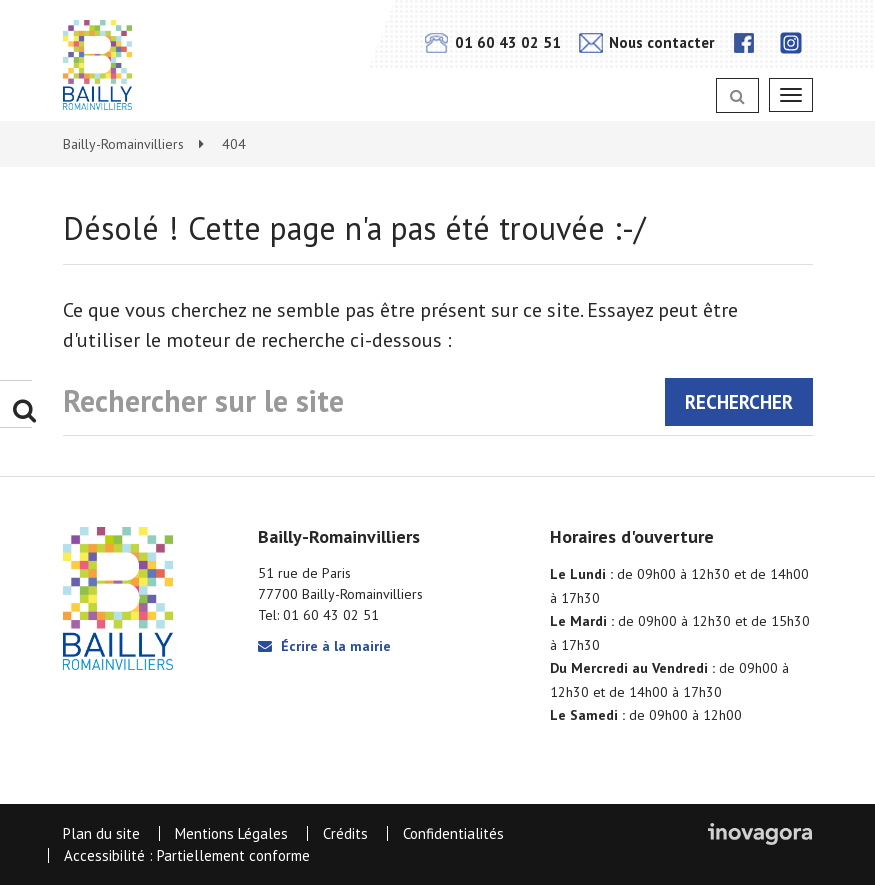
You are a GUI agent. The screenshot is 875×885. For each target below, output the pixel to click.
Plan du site (101, 833)
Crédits (345, 833)
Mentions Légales (231, 833)
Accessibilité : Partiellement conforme (187, 855)
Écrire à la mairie (324, 646)
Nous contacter (646, 42)
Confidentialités (453, 833)
